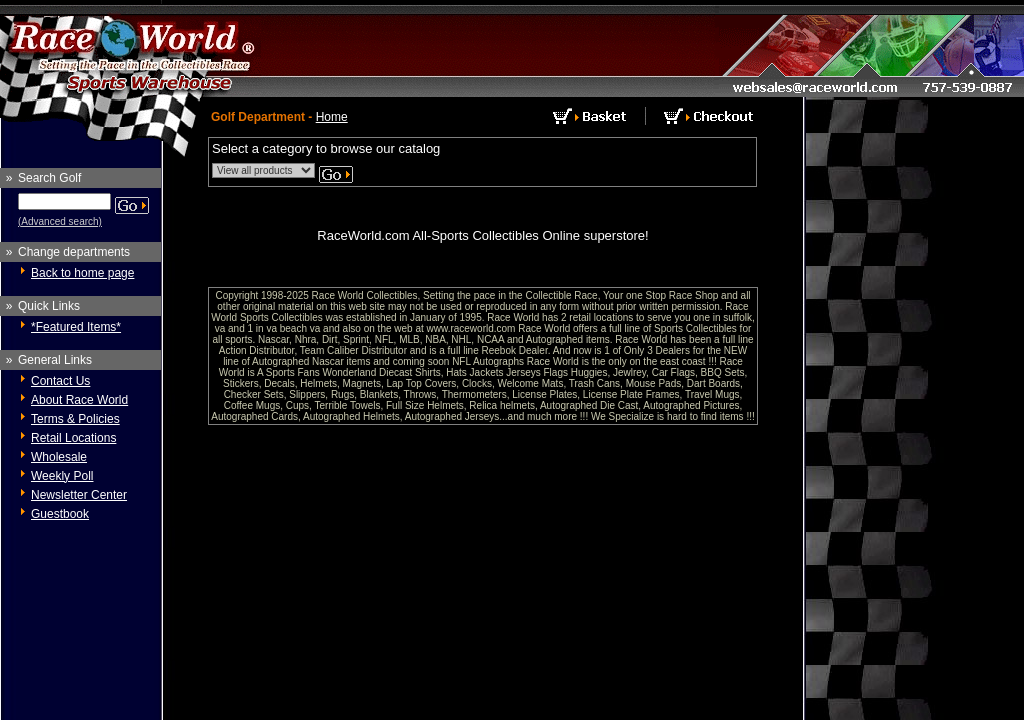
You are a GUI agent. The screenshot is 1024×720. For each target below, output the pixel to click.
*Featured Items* (76, 327)
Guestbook (60, 514)
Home (332, 117)
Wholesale (59, 457)
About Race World (79, 400)
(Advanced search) (60, 221)
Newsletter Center (79, 495)
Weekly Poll (62, 476)
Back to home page (82, 273)
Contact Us (60, 381)
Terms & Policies (75, 419)
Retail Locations (73, 438)
